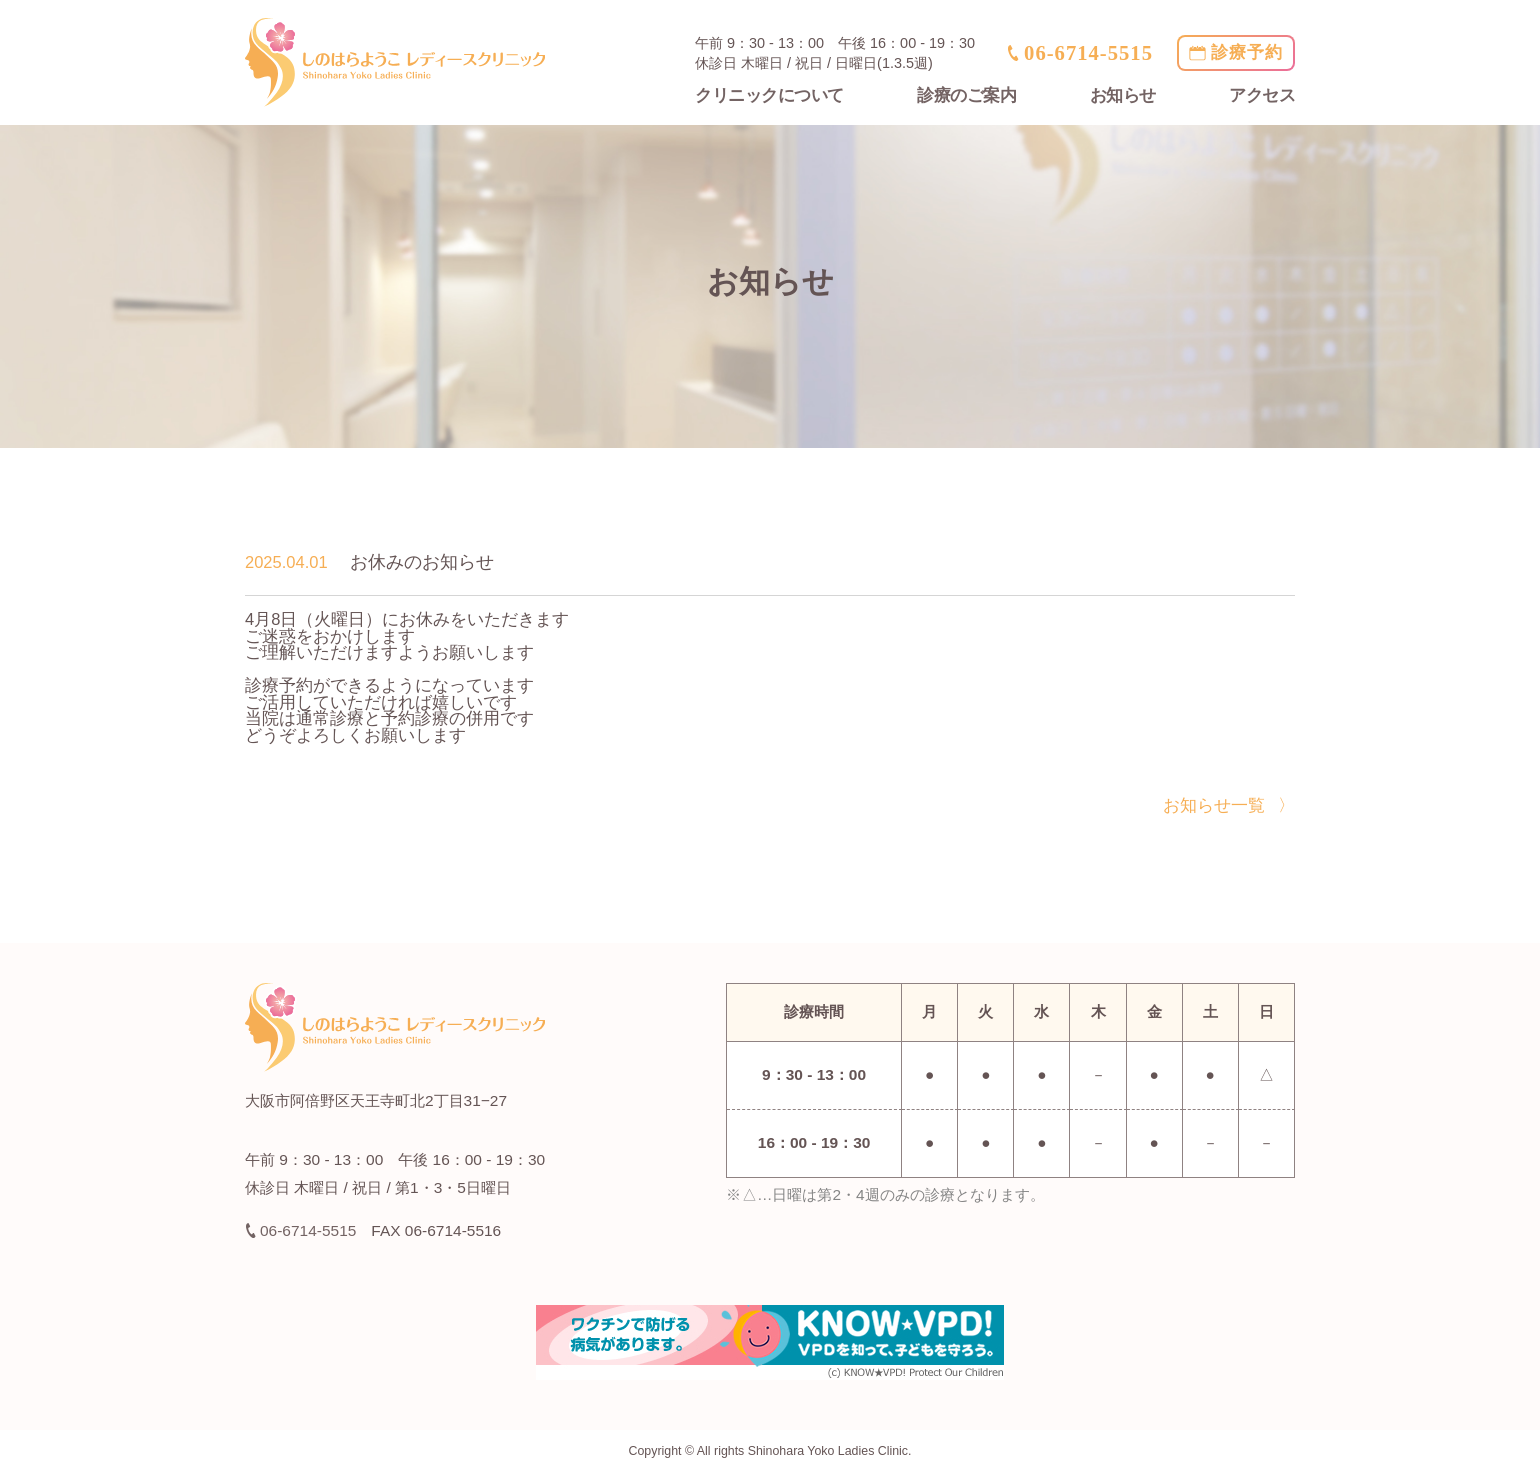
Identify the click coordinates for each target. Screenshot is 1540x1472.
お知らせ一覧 (1214, 805)
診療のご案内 (966, 95)
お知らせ (1123, 95)
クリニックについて (769, 95)
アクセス (1262, 95)
